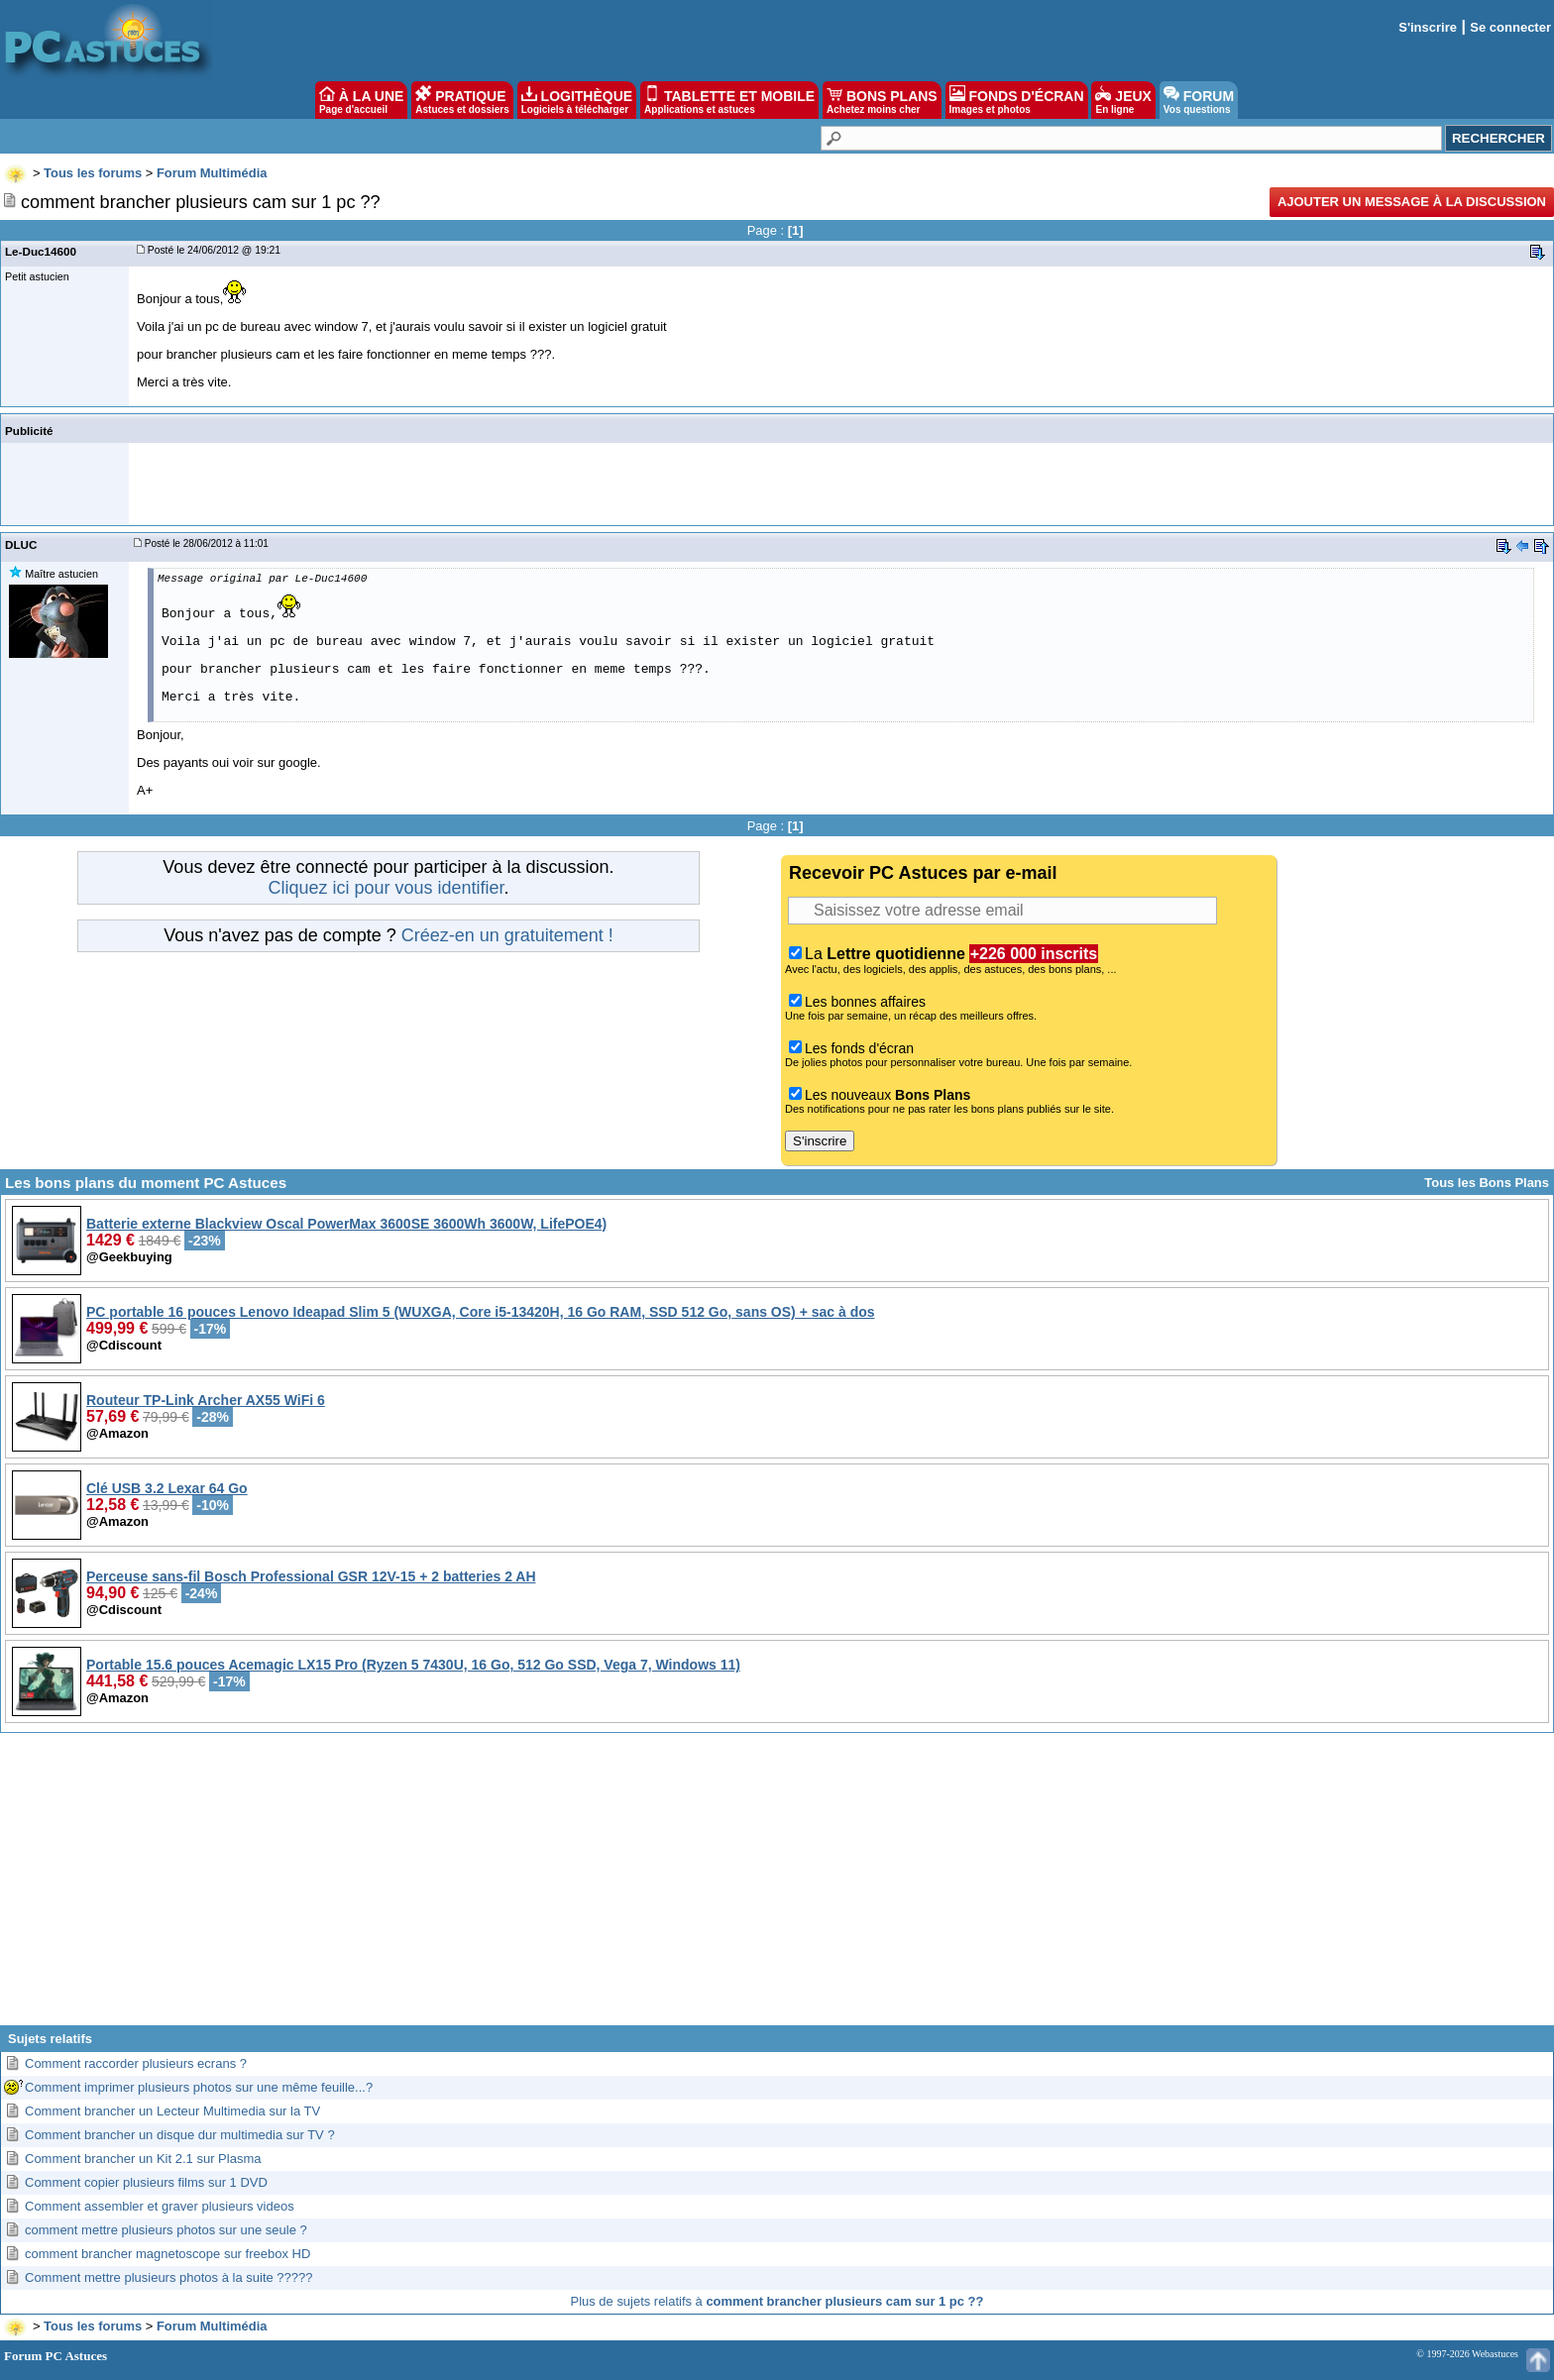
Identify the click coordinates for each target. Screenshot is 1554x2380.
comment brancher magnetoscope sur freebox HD (167, 2253)
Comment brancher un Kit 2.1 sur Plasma (143, 2158)
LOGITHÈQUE (576, 100)
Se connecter (1510, 27)
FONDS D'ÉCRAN (1016, 100)
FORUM (1199, 100)
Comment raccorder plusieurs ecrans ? (136, 2063)
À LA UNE (361, 100)
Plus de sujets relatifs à (777, 2301)
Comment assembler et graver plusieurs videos (159, 2206)
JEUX (1123, 100)
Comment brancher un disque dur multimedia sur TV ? (180, 2134)
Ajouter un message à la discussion (1411, 201)
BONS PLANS (882, 100)
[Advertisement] (777, 1886)
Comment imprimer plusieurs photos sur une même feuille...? (199, 2087)
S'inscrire (1427, 27)
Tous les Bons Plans (1486, 1182)
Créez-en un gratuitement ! (507, 935)
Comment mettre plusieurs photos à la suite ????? (169, 2277)
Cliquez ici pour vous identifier (385, 888)
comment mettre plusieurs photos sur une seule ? (166, 2229)
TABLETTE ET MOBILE (729, 100)
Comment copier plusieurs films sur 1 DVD (146, 2182)
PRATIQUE (462, 100)
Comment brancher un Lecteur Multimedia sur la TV (172, 2111)
